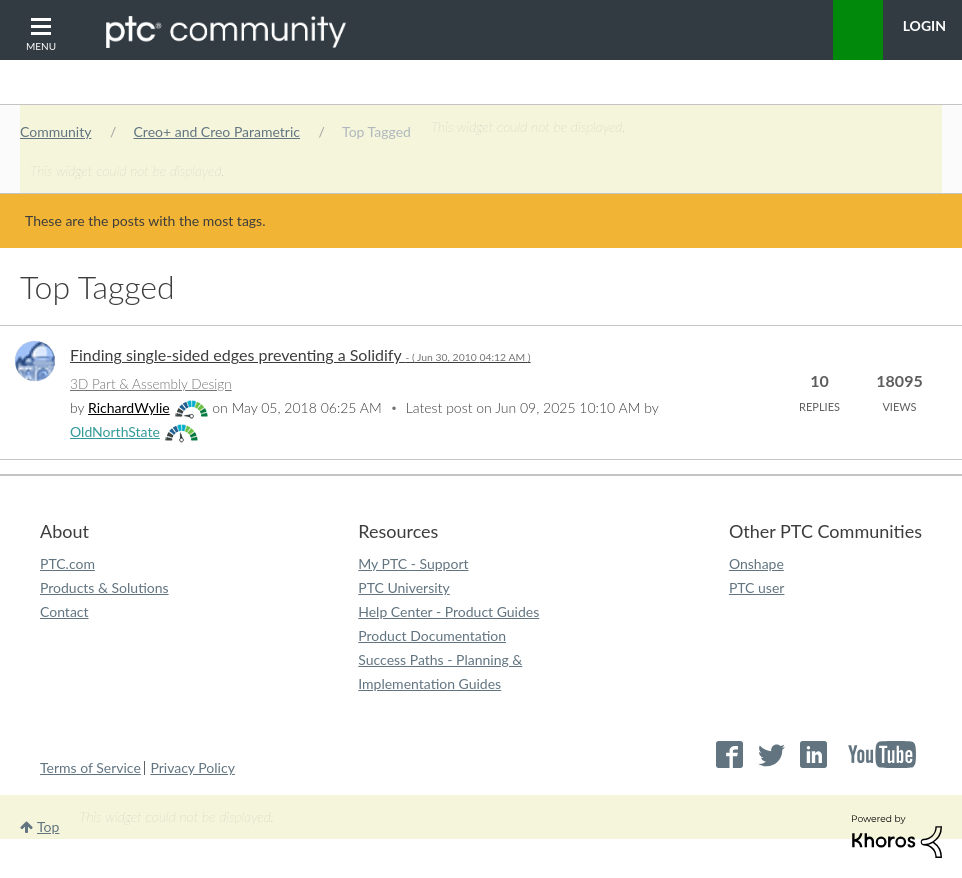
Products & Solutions (104, 587)
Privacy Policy (192, 768)
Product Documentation (432, 635)
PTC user (757, 587)
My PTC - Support (413, 563)
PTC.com (67, 563)
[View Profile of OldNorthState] (115, 431)
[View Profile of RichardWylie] (129, 407)
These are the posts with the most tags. (145, 220)
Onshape (756, 563)
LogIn (924, 25)
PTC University (404, 587)
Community (55, 131)
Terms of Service (90, 768)
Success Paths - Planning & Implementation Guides (440, 671)
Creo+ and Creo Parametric (217, 131)
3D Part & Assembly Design (151, 384)
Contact (64, 611)
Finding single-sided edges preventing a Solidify (300, 354)
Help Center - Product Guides (448, 611)
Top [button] (48, 826)
